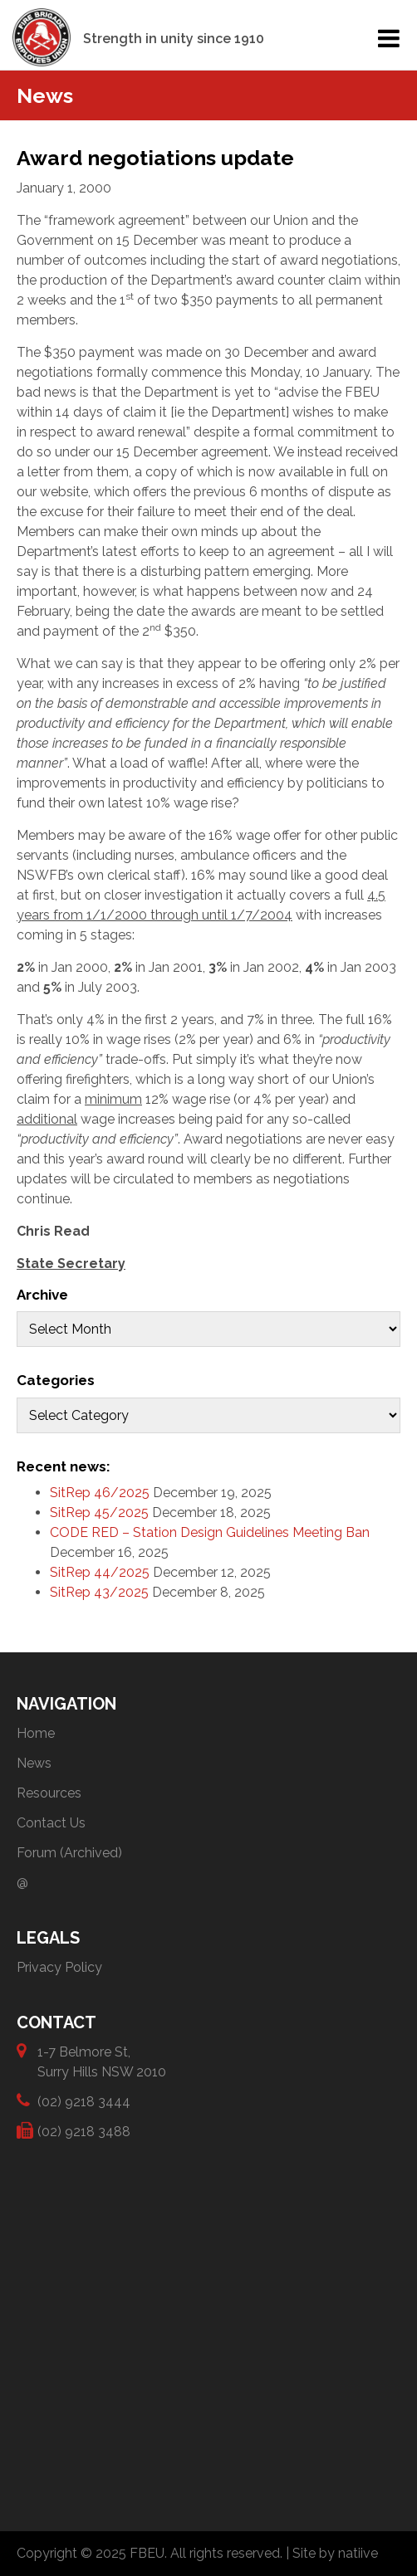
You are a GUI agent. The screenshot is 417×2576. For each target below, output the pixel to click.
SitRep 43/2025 (99, 1592)
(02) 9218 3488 (83, 2130)
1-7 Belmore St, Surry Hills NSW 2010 (101, 2061)
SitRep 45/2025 (99, 1512)
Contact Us (51, 1823)
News (34, 1763)
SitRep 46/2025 (100, 1492)
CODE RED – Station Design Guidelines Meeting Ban (210, 1532)
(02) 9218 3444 (83, 2101)
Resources (49, 1793)
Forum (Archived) (69, 1853)
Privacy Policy (59, 1967)
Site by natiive (335, 2553)
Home (36, 1733)
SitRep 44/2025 (100, 1572)
